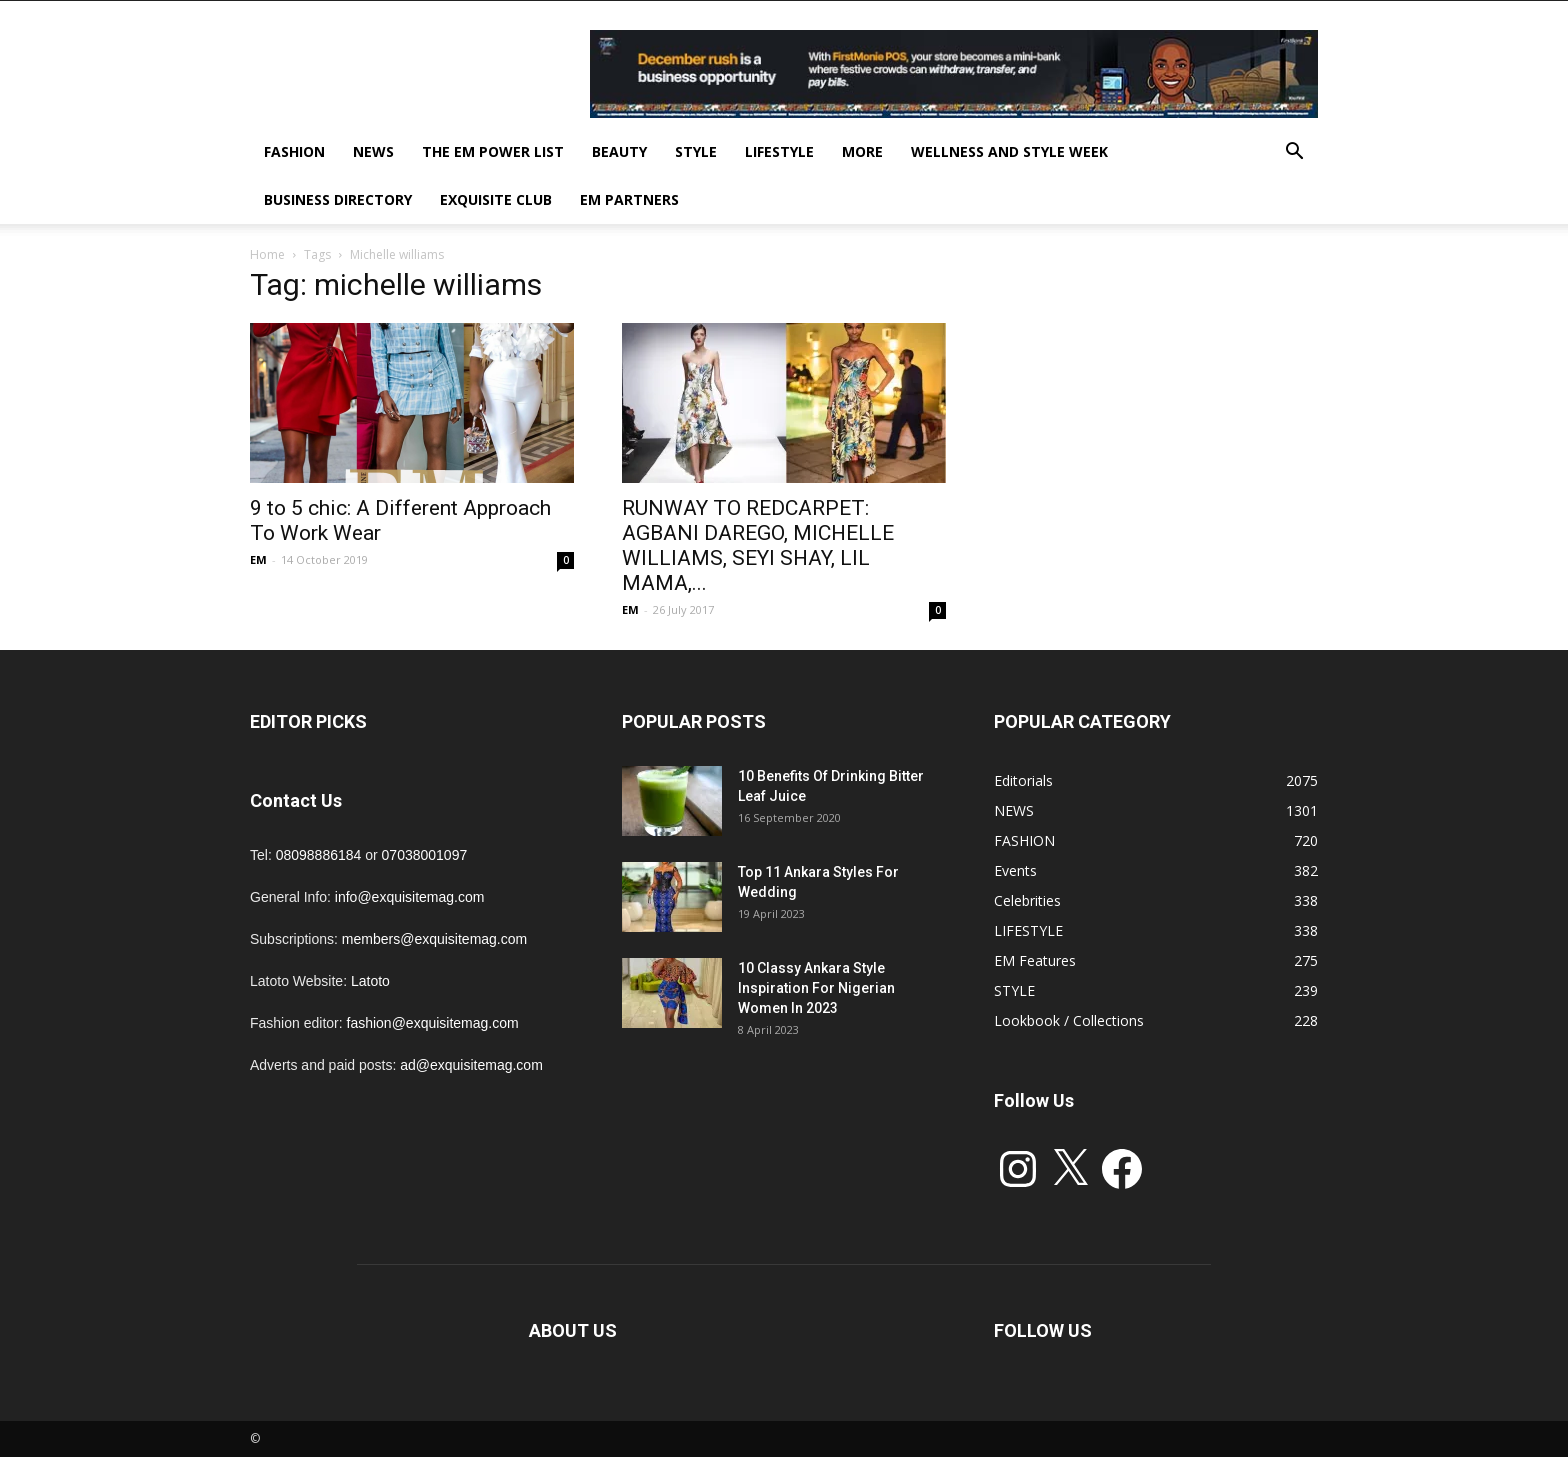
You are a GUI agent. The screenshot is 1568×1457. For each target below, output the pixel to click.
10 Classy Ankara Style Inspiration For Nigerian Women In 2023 (816, 988)
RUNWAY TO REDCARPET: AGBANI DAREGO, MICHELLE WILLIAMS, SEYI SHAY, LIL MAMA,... (758, 545)
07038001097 (425, 855)
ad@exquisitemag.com (471, 1065)
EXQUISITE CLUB (496, 199)
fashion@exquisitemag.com (433, 1023)
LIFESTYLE (779, 151)
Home (267, 254)
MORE (862, 151)
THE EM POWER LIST (493, 151)
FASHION (294, 151)
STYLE (696, 151)
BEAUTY (619, 151)
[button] (1294, 153)
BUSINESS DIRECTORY (338, 199)
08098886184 (319, 855)
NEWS (373, 151)
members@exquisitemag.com (434, 939)
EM (258, 559)
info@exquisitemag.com (410, 897)
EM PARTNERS (629, 199)
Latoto (370, 981)
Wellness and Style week (1009, 151)
